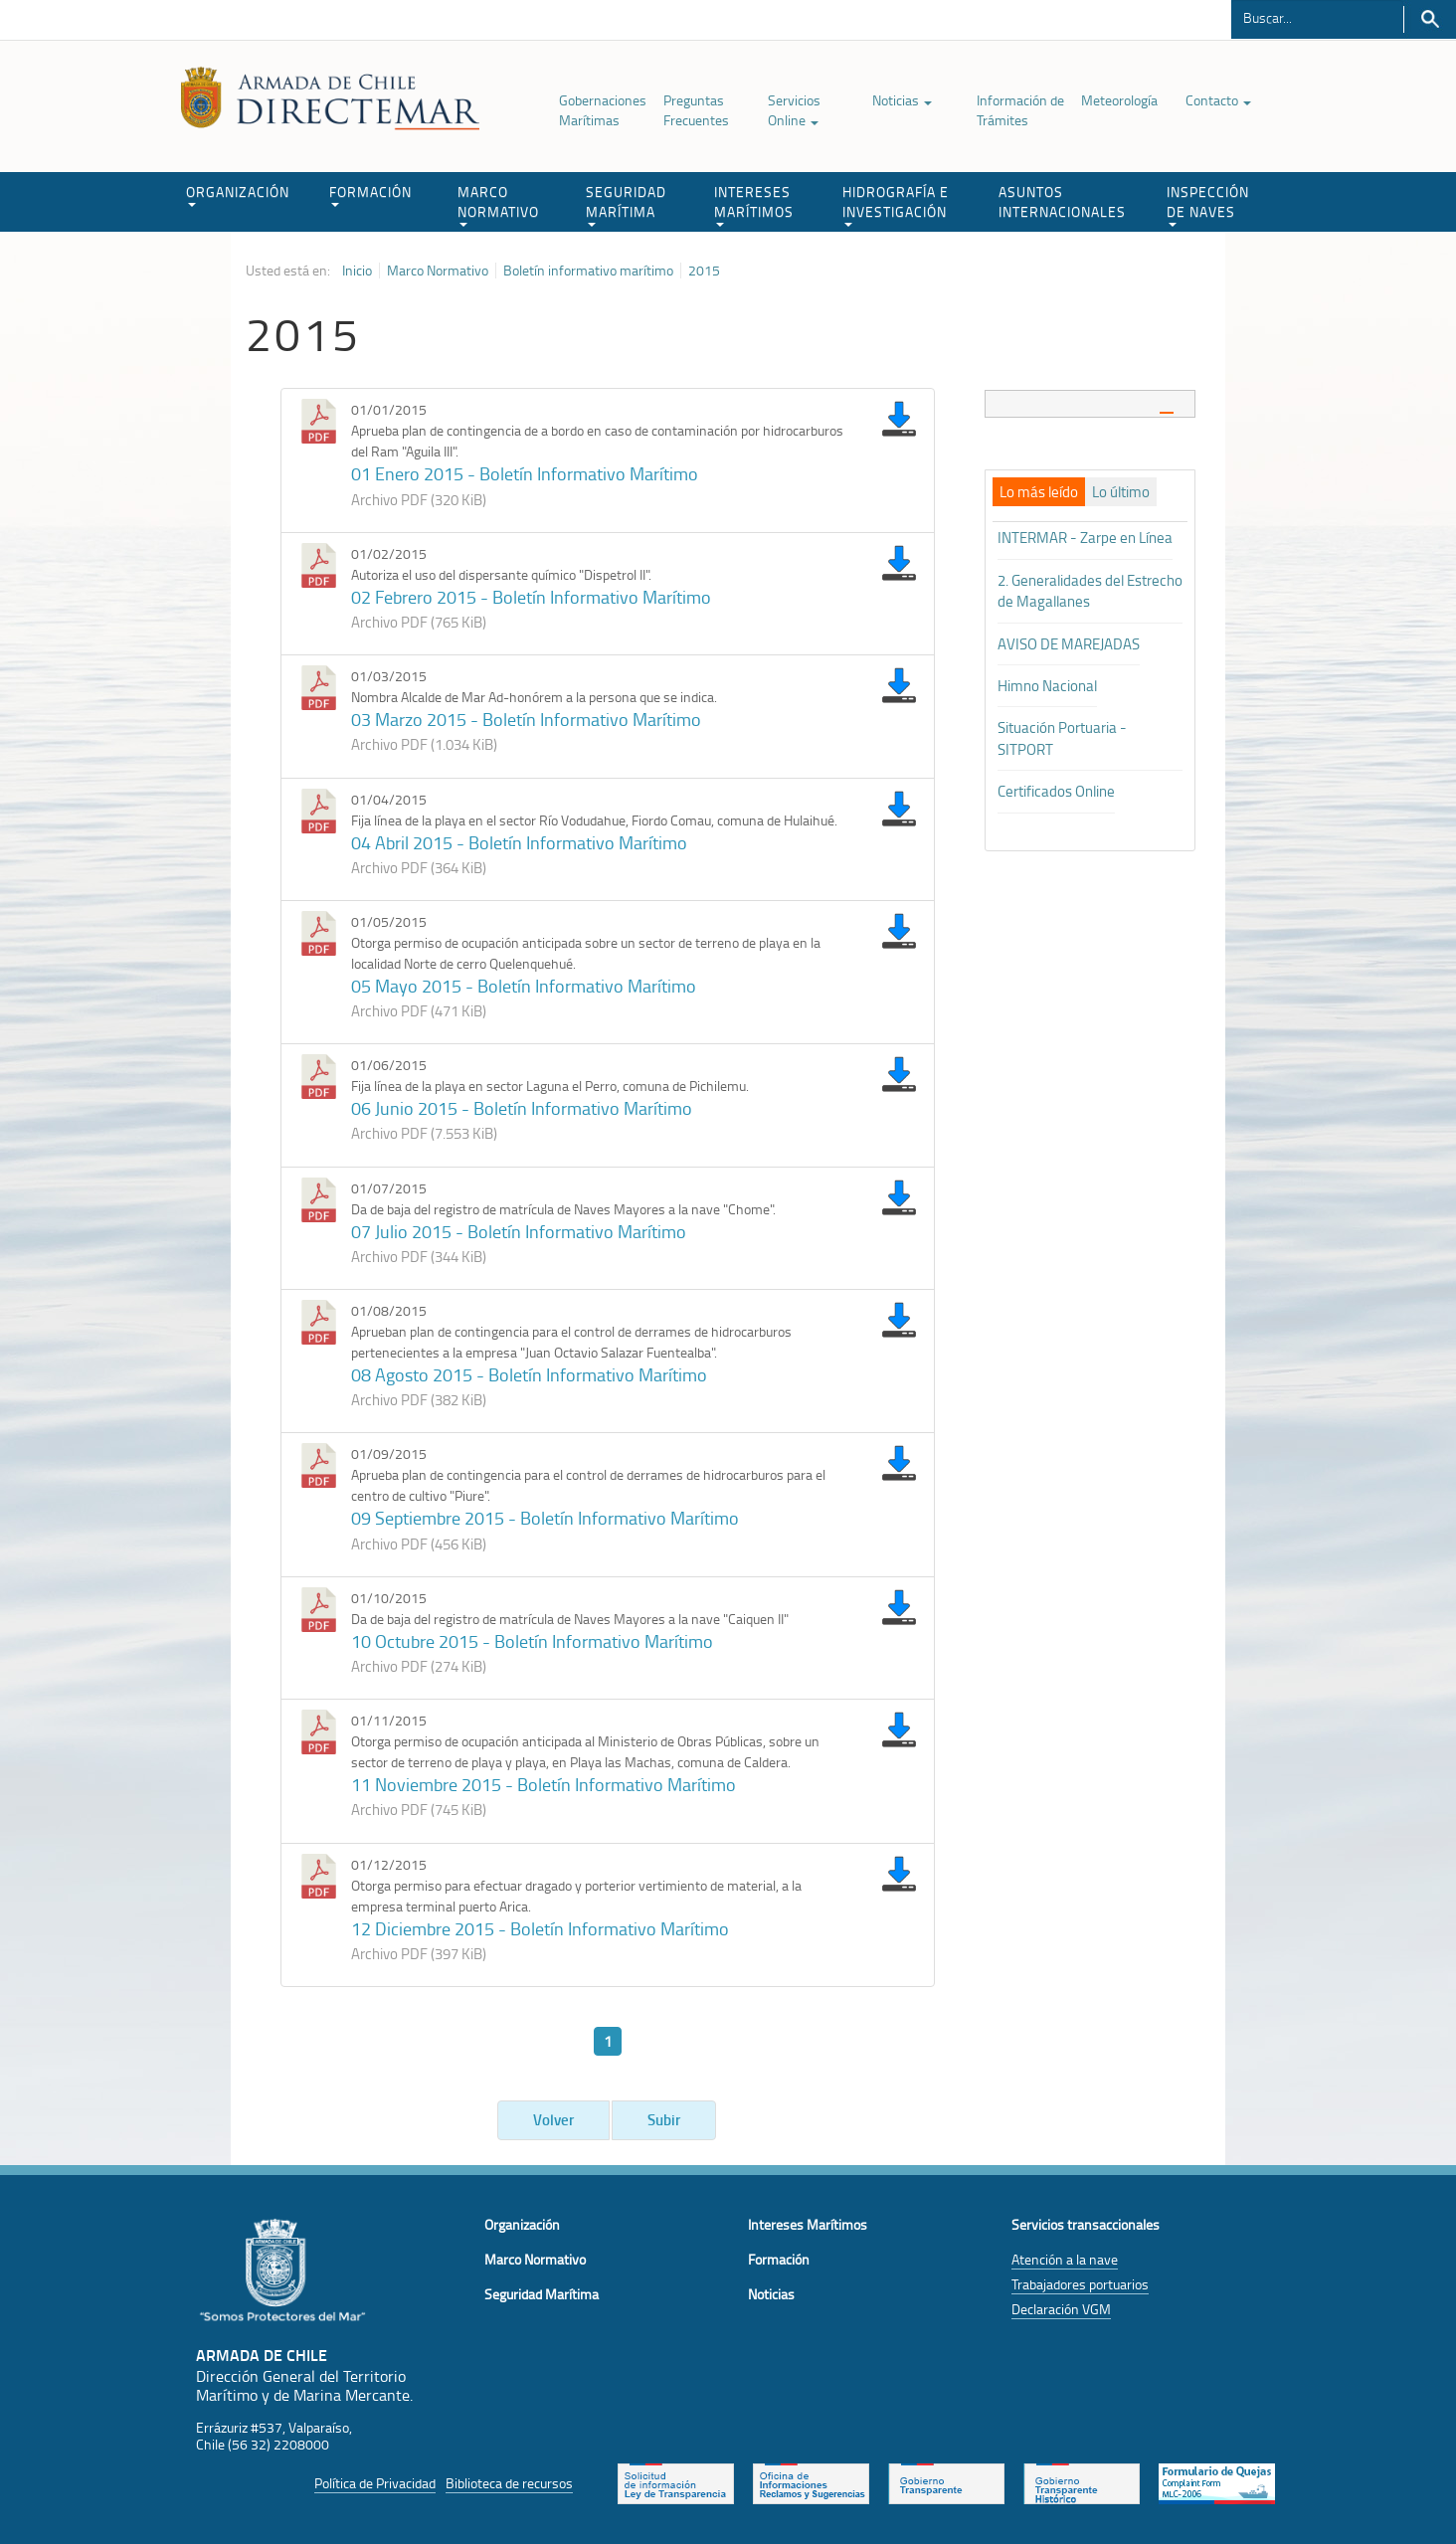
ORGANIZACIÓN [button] (237, 194)
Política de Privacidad (375, 2482)
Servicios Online (794, 110)
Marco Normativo (437, 270)
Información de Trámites (1020, 110)
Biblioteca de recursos (509, 2482)
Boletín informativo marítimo (588, 270)
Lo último (1121, 492)
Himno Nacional (1047, 685)
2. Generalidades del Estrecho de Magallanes (1090, 591)
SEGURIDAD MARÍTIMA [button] (626, 204)
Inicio (357, 270)
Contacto (1218, 100)
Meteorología (1119, 100)
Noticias (902, 100)
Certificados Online (1056, 791)
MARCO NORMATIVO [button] (498, 204)
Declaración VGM (1061, 2308)
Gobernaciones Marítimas (602, 110)
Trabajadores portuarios (1080, 2283)
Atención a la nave (1064, 2259)
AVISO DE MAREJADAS (1069, 644)
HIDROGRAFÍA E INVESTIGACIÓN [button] (895, 204)
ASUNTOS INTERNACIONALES (1062, 201)
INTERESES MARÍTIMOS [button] (754, 204)
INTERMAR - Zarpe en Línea (1085, 537)
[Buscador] (1317, 17)
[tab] (1090, 403)
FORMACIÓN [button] (370, 194)
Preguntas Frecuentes (696, 110)
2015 (704, 270)
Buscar (1429, 19)
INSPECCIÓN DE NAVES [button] (1208, 204)
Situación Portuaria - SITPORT (1062, 738)
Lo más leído (1039, 492)
